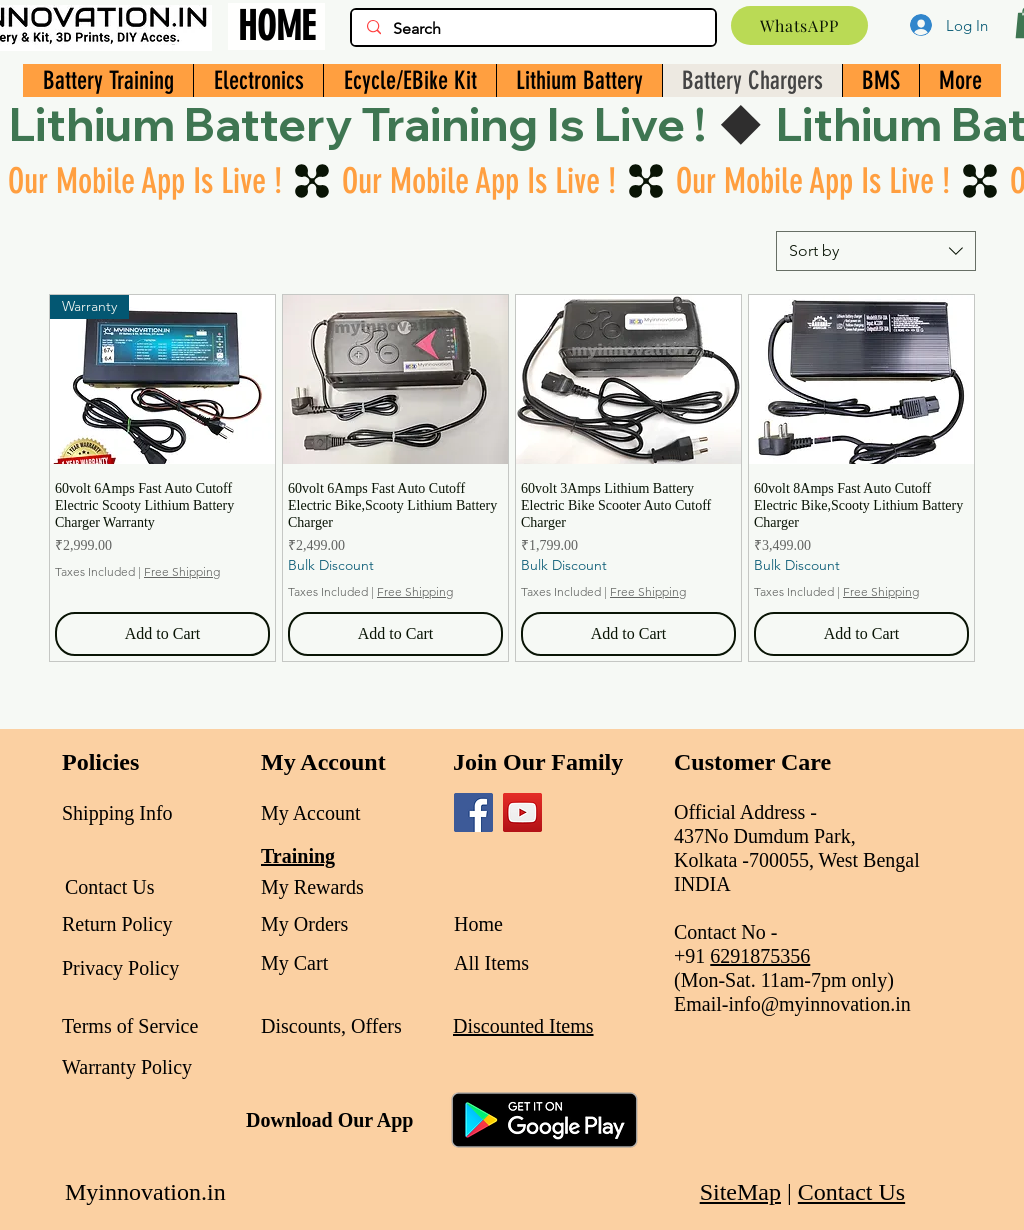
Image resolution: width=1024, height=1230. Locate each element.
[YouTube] (522, 812)
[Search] (533, 29)
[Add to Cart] (162, 634)
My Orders (304, 924)
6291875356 (760, 956)
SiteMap (740, 1192)
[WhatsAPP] (799, 25)
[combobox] (876, 251)
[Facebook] (473, 812)
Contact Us (851, 1192)
